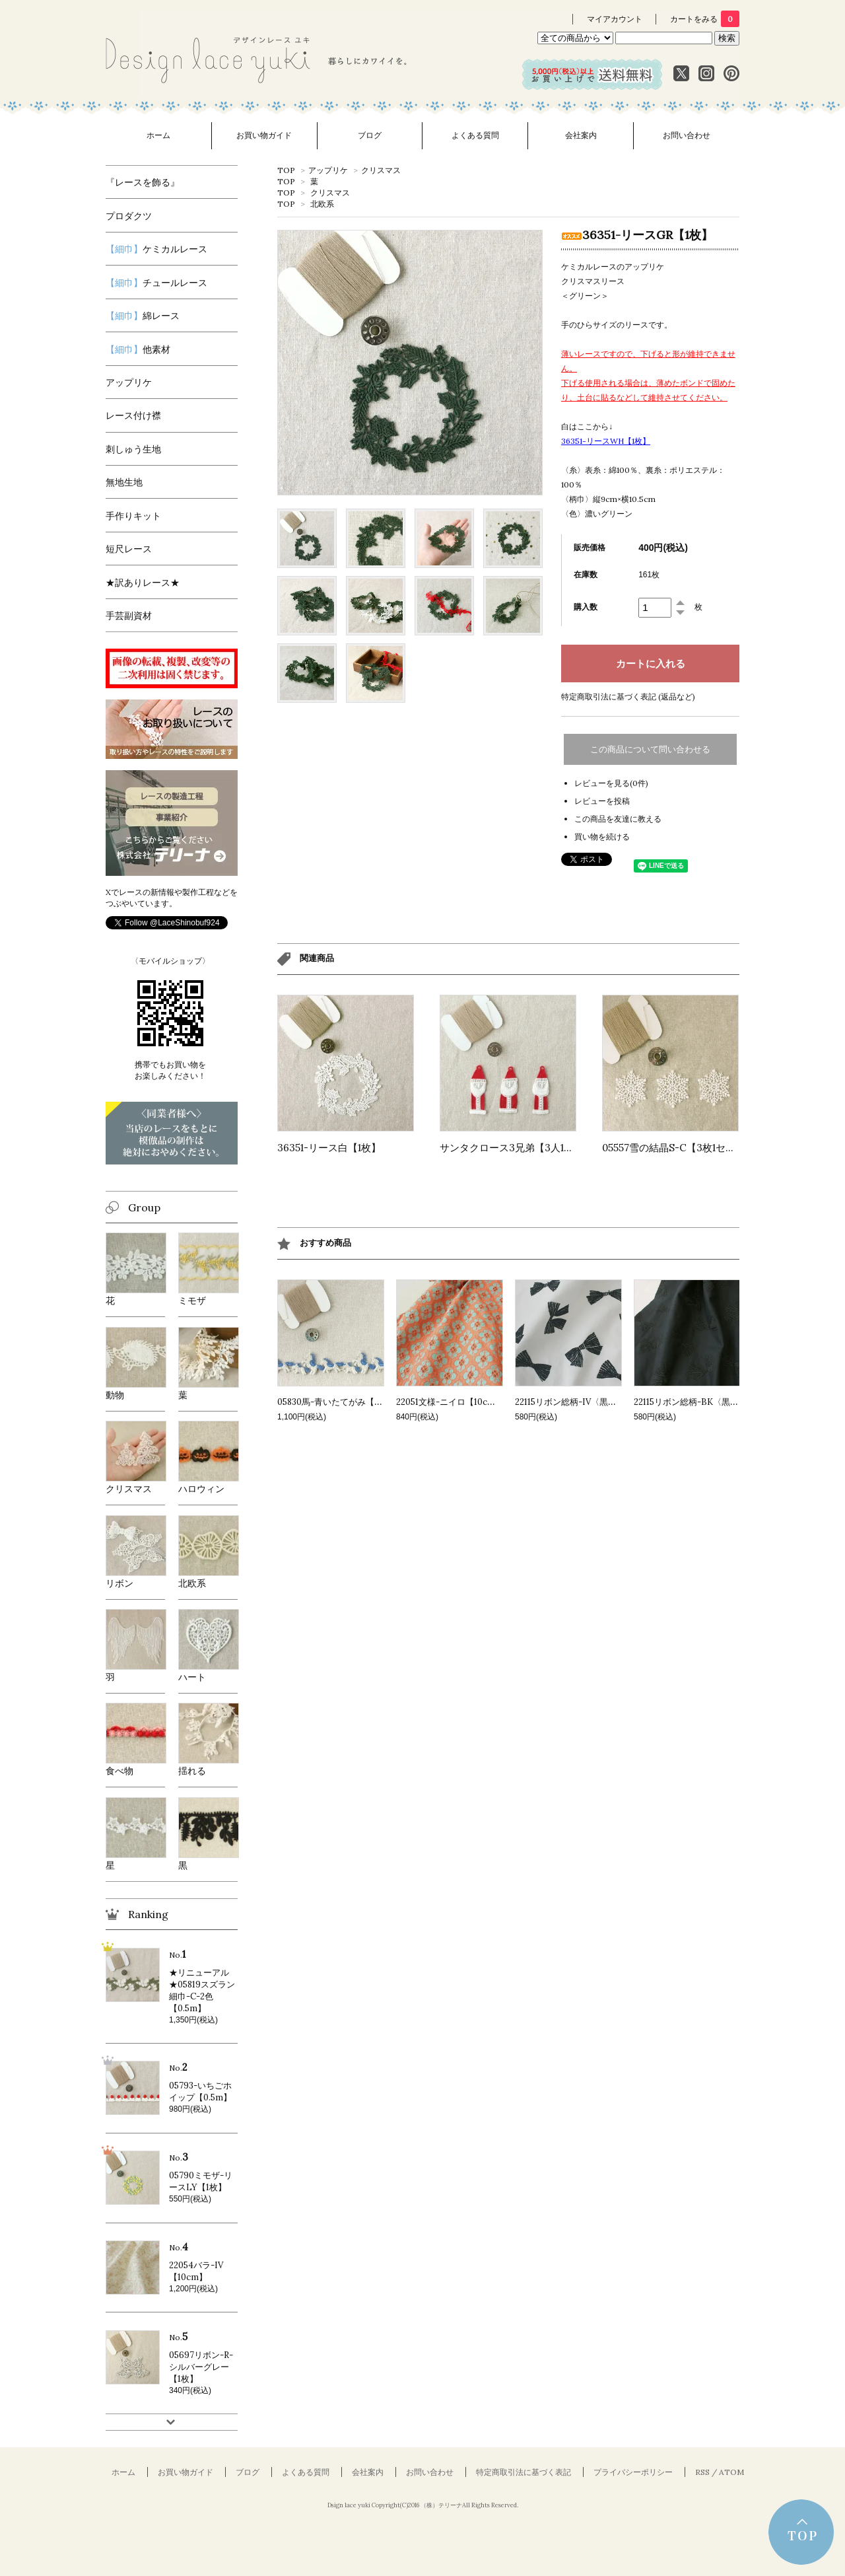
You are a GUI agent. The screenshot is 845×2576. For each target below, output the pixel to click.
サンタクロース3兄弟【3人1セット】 (521, 1147)
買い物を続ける (602, 836)
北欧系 (322, 204)
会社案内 (581, 135)
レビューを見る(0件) (611, 783)
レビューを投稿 (602, 801)
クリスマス (381, 170)
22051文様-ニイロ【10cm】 (450, 1402)
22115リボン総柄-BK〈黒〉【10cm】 (705, 1402)
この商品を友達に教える (617, 819)
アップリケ (328, 170)
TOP (286, 170)
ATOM (731, 2472)
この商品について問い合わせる (650, 749)
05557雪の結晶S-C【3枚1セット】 (678, 1147)
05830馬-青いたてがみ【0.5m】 (340, 1402)
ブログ (370, 135)
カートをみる (704, 19)
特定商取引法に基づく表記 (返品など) (628, 696)
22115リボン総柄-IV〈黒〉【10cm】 (585, 1402)
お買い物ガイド (264, 135)
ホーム (158, 135)
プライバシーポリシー (633, 2472)
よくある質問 (475, 135)
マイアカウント (614, 19)
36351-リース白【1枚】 (329, 1147)
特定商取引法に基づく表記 (523, 2472)
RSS (702, 2472)
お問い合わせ (686, 135)
